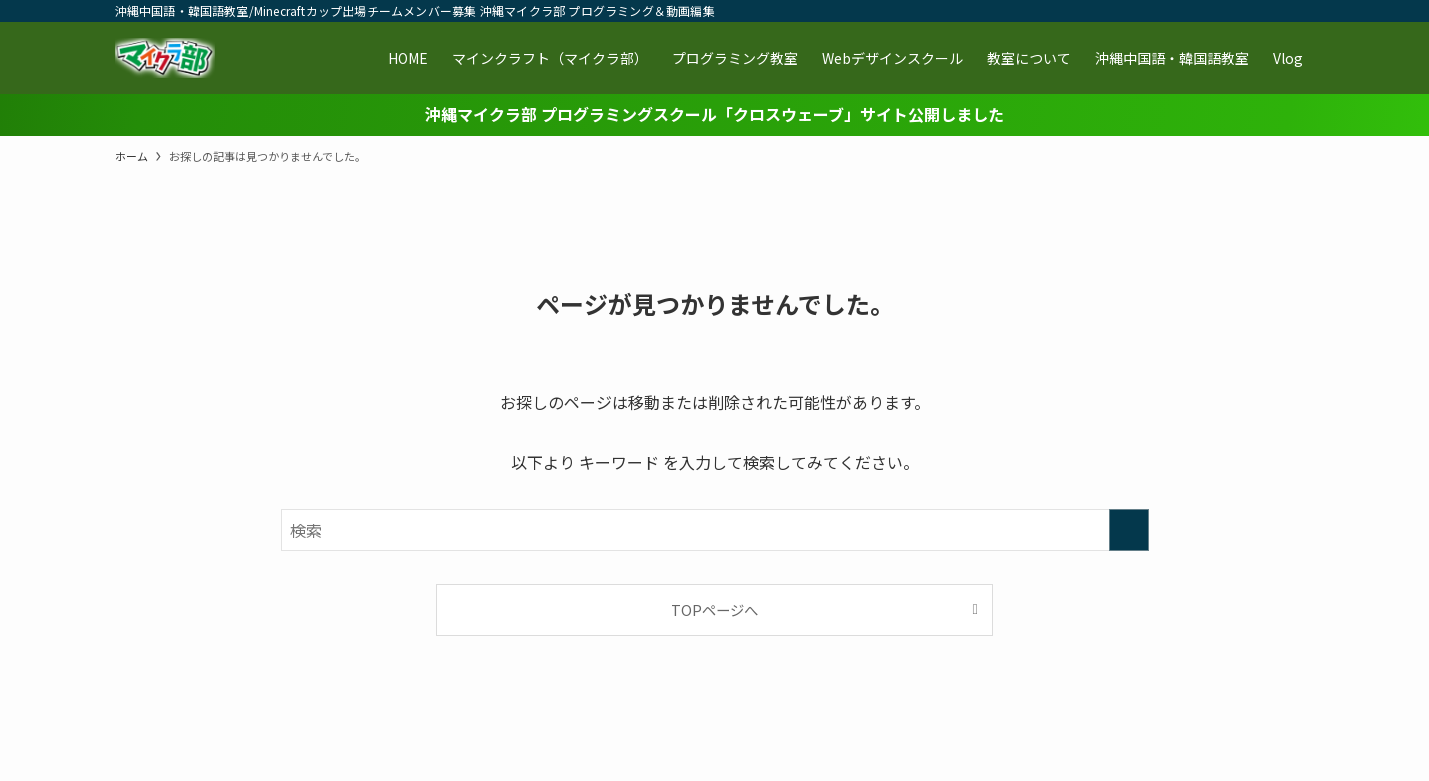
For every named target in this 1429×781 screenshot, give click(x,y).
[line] (1198, 11)
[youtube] (1224, 11)
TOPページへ (714, 609)
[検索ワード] (715, 530)
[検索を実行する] (1129, 530)
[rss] (1250, 11)
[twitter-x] (1146, 11)
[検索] (1302, 11)
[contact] (1276, 11)
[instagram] (1172, 11)
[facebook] (1120, 11)
